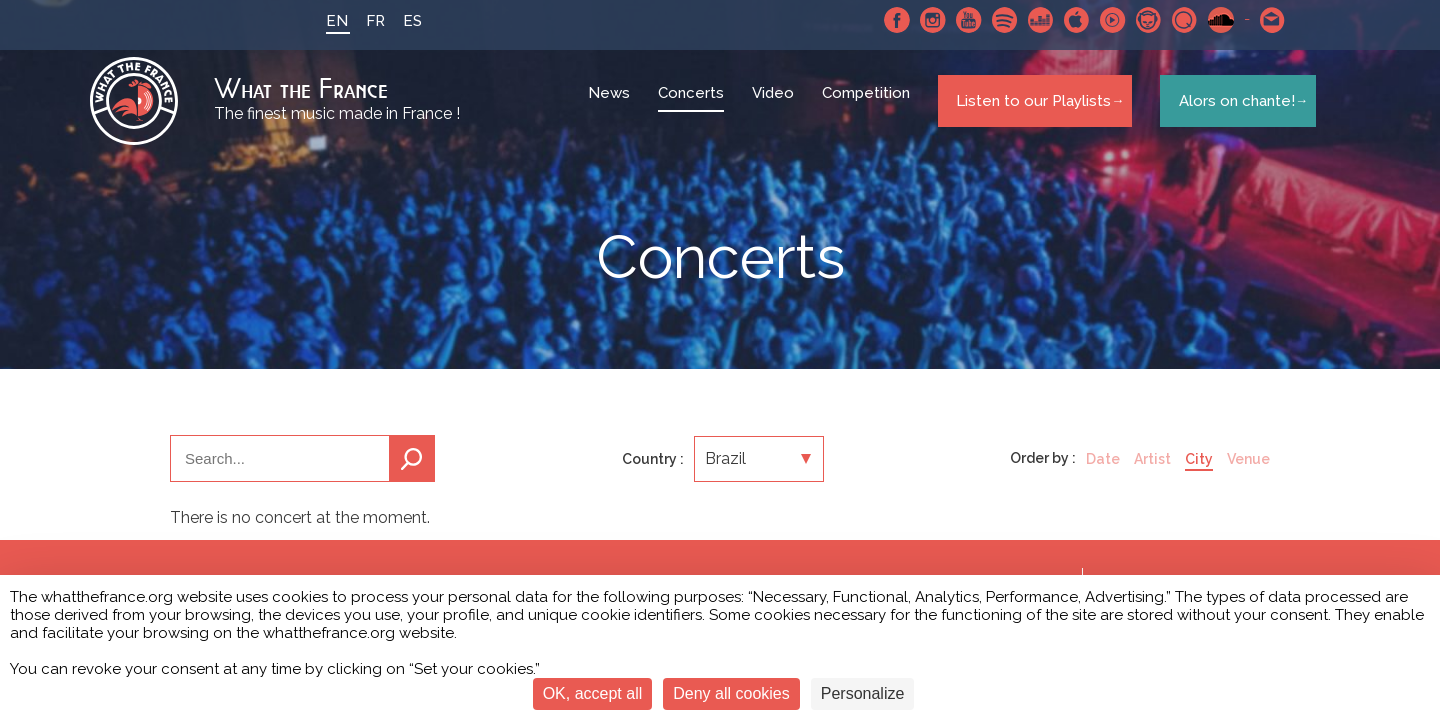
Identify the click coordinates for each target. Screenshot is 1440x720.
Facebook (881, 20)
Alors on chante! (1230, 109)
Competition (869, 110)
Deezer (1025, 20)
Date (1103, 474)
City (1199, 474)
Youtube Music (1097, 20)
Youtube (953, 20)
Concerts (694, 110)
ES (396, 21)
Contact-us (1257, 20)
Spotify (989, 20)
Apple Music (1061, 20)
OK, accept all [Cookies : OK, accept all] (593, 693)
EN (321, 21)
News (612, 110)
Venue (1248, 474)
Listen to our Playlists (1028, 109)
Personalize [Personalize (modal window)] (863, 693)
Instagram (917, 20)
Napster (1133, 20)
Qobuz (1169, 20)
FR (359, 21)
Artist (1152, 474)
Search (412, 473)
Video (776, 110)
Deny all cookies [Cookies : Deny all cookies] (731, 693)
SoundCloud (1205, 20)
